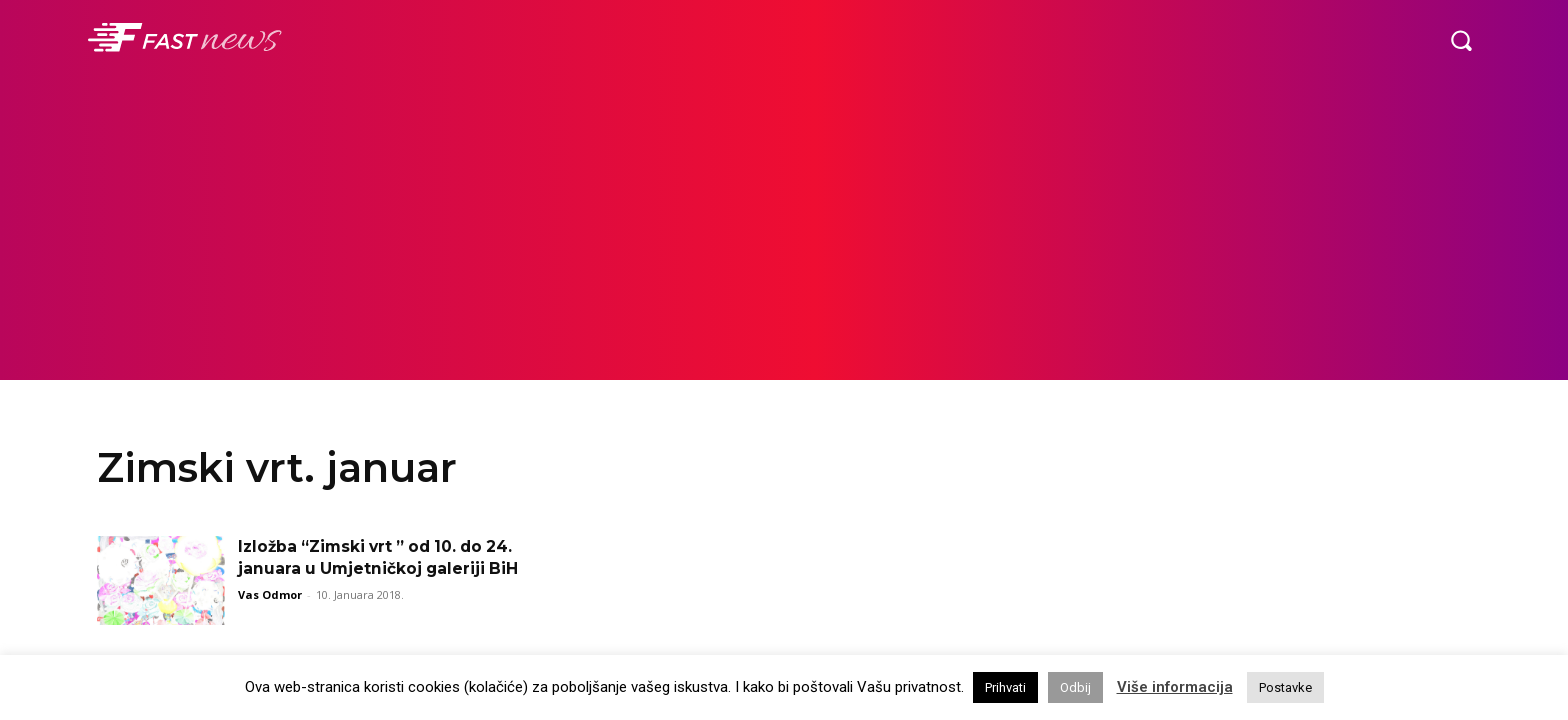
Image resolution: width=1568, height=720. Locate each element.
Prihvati (1005, 687)
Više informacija (1175, 687)
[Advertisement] (784, 230)
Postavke (1285, 687)
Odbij (1075, 687)
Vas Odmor (270, 616)
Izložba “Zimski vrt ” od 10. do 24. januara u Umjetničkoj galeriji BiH (379, 569)
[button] (1461, 40)
